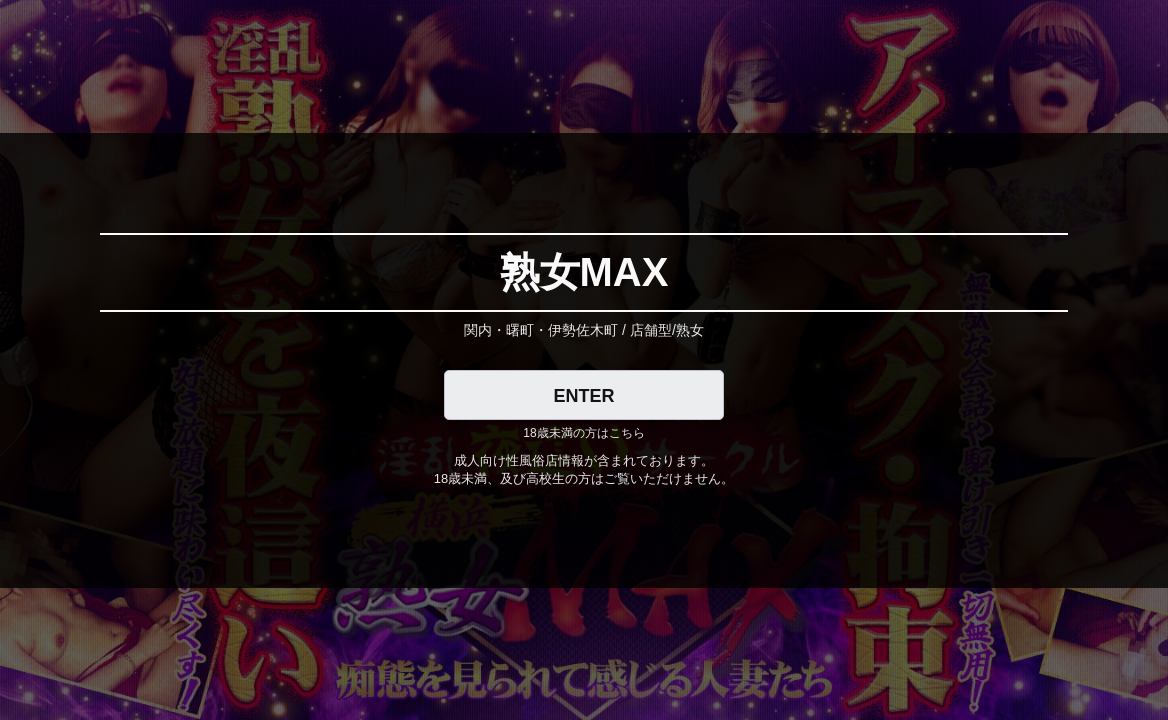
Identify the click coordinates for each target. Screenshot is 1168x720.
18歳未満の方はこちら (583, 433)
